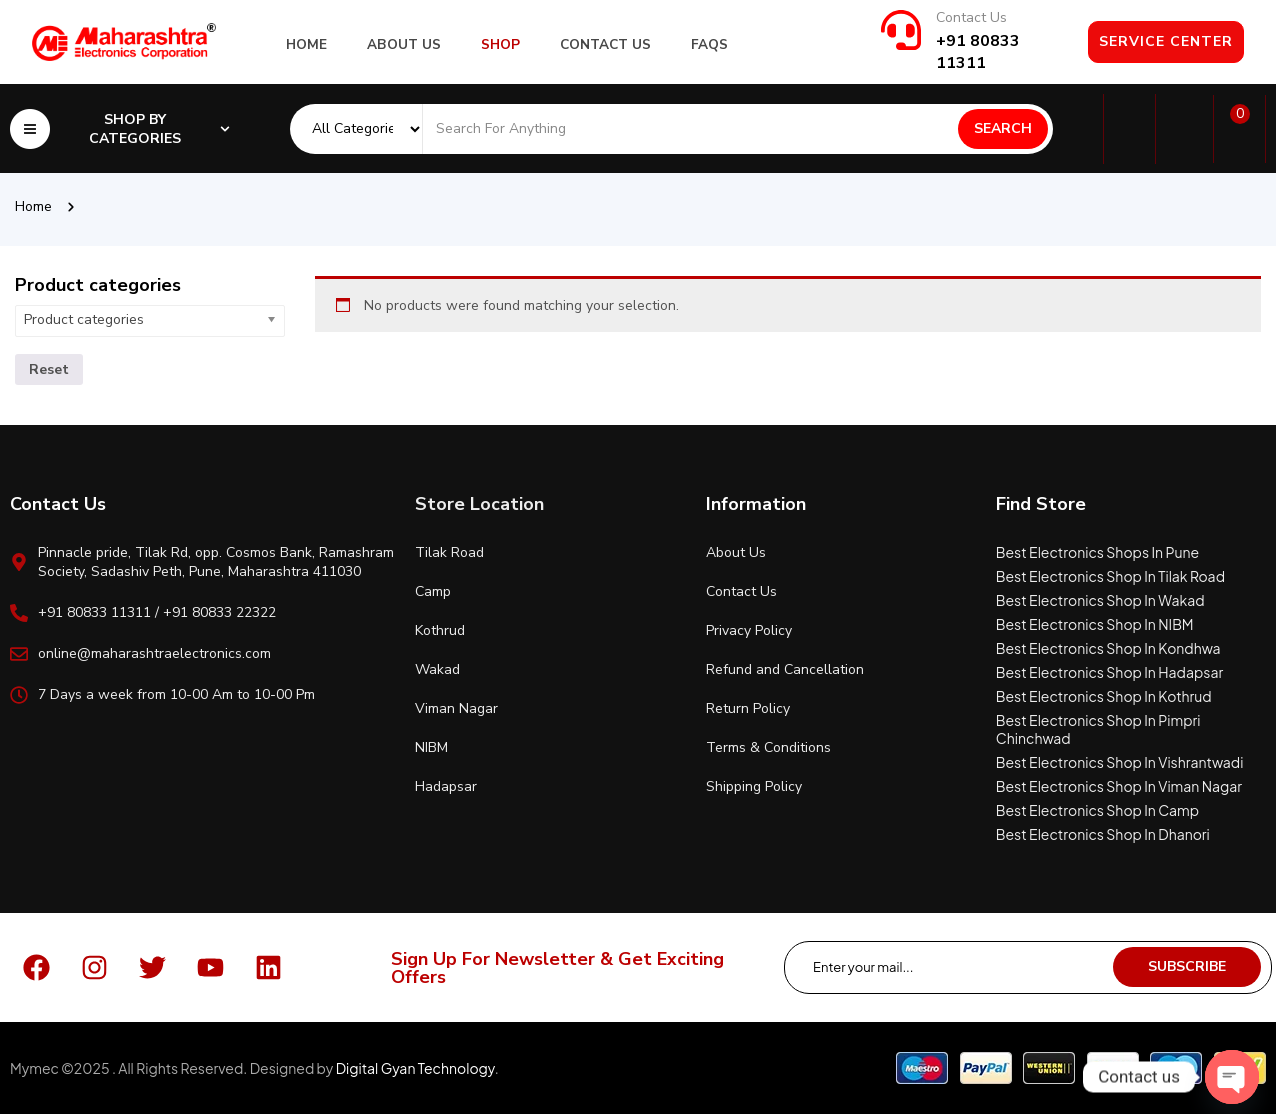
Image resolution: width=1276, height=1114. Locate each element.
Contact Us (971, 17)
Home (33, 206)
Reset (49, 369)
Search (1003, 128)
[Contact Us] (901, 30)
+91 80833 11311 (978, 52)
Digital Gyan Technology (415, 1068)
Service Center (1166, 41)
